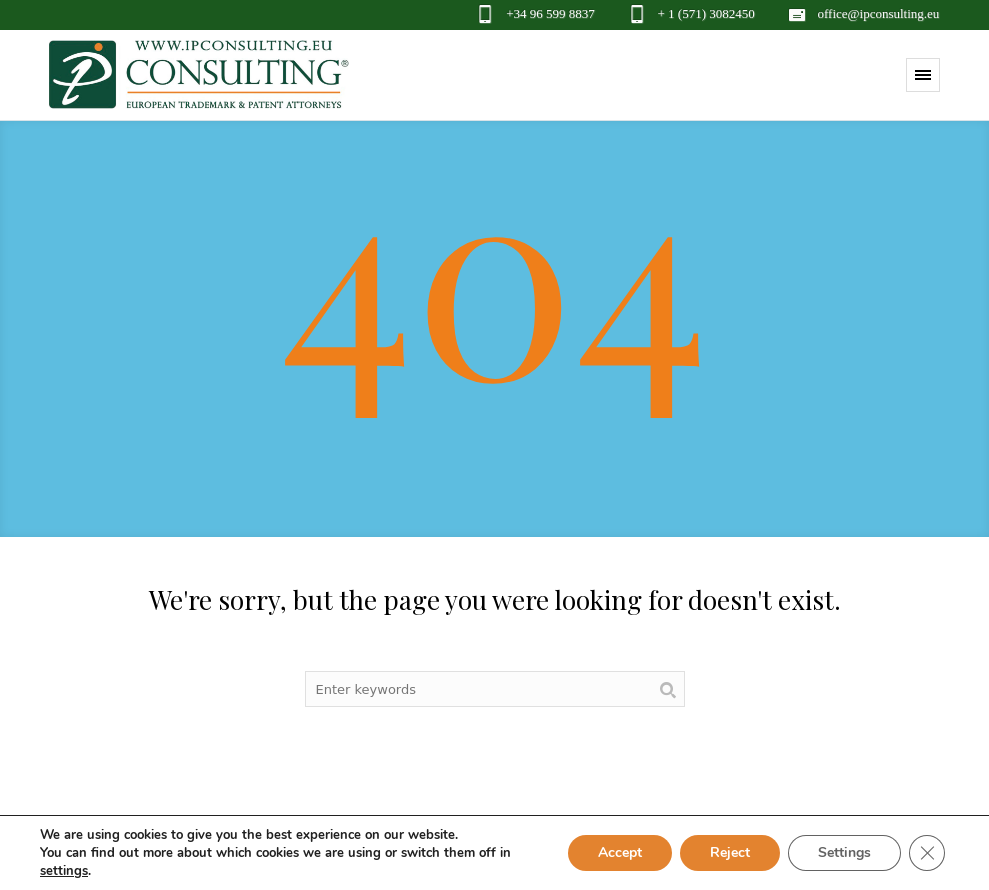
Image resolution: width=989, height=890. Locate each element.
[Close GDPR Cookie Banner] (927, 853)
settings (64, 871)
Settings (844, 852)
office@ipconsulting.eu (879, 13)
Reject (730, 852)
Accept (620, 852)
